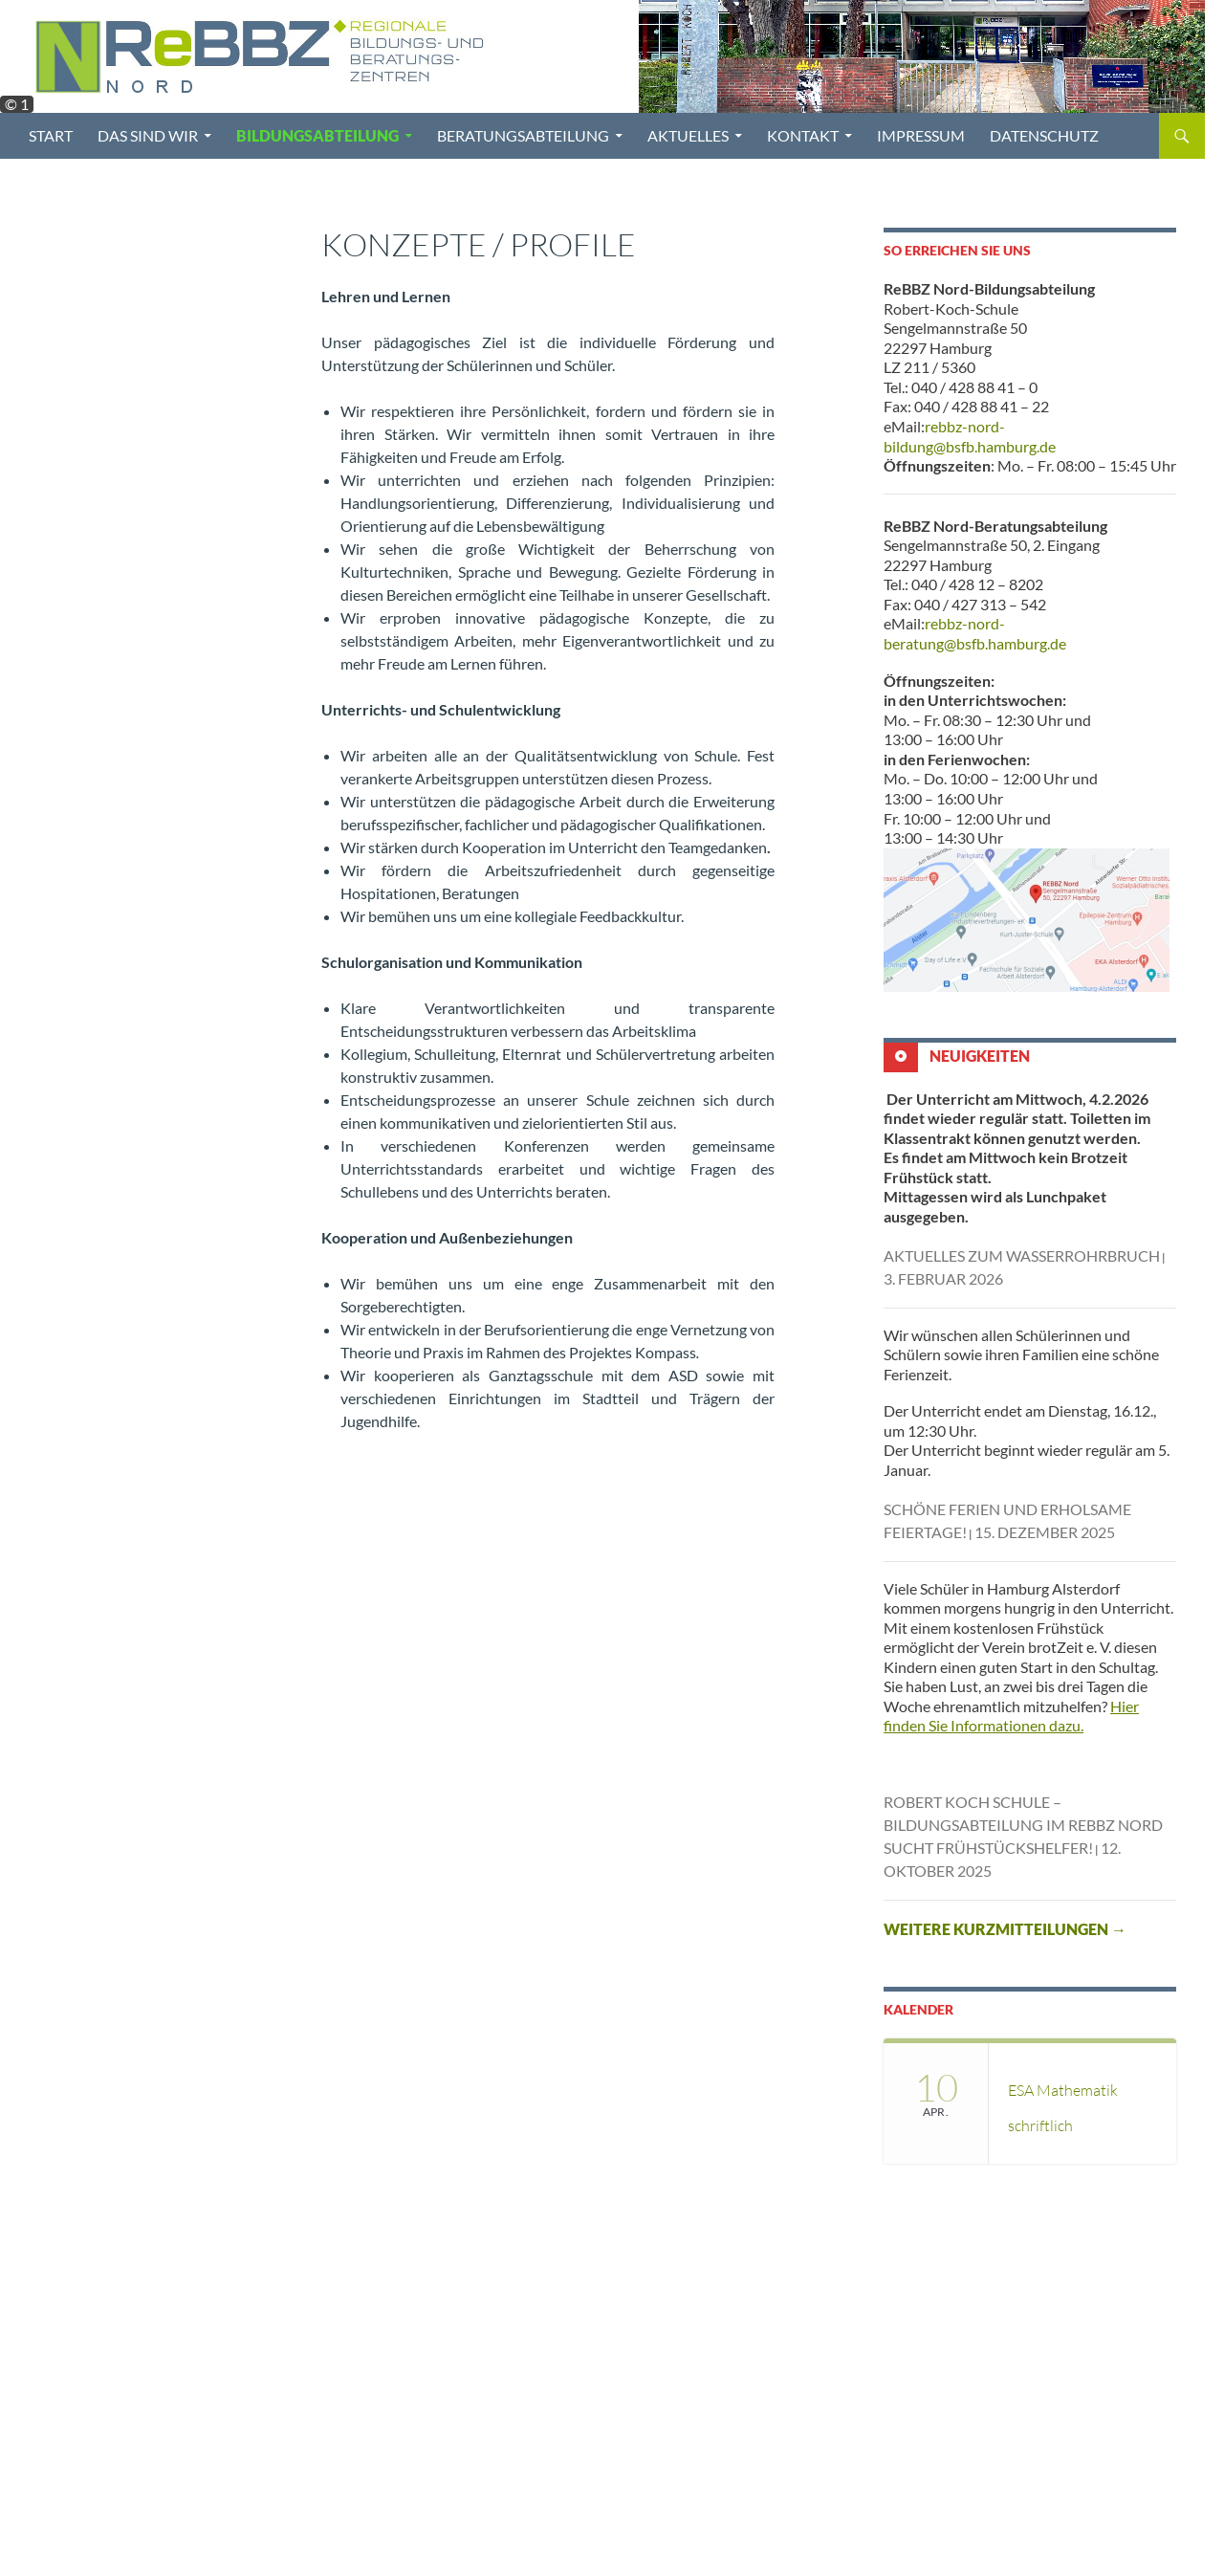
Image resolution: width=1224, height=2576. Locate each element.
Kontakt (803, 135)
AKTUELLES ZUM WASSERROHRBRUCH (1022, 1255)
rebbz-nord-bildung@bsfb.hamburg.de (970, 436)
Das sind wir (148, 135)
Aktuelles (688, 135)
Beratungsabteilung (523, 135)
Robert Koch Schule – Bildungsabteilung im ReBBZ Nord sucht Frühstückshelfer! (1023, 1825)
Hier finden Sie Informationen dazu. (1011, 1716)
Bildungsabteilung (317, 135)
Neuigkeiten (979, 1055)
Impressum (921, 135)
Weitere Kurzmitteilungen (1005, 1929)
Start (51, 135)
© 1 (17, 104)
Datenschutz (1044, 135)
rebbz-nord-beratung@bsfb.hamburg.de (975, 633)
